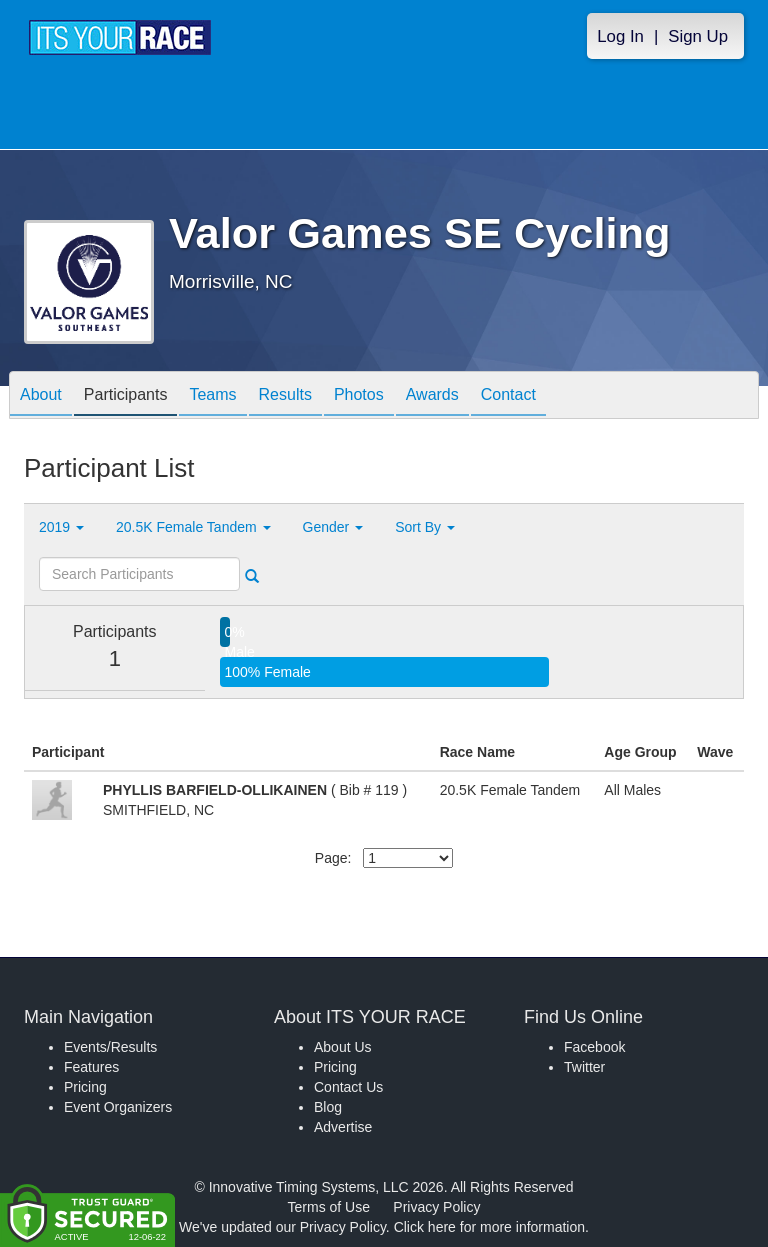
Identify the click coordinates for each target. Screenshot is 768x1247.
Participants (126, 396)
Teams (212, 396)
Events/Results (110, 1047)
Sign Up (698, 36)
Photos (359, 396)
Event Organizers (118, 1107)
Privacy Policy (436, 1207)
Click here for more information (489, 1227)
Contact (508, 396)
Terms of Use (329, 1207)
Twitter (584, 1067)
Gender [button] (333, 527)
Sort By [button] (425, 527)
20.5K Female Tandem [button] (193, 527)
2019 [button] (61, 527)
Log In (620, 36)
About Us (343, 1047)
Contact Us (348, 1087)
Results (285, 396)
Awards (432, 396)
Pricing (85, 1087)
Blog (328, 1107)
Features (91, 1067)
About (41, 396)
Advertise (343, 1127)
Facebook (594, 1047)
